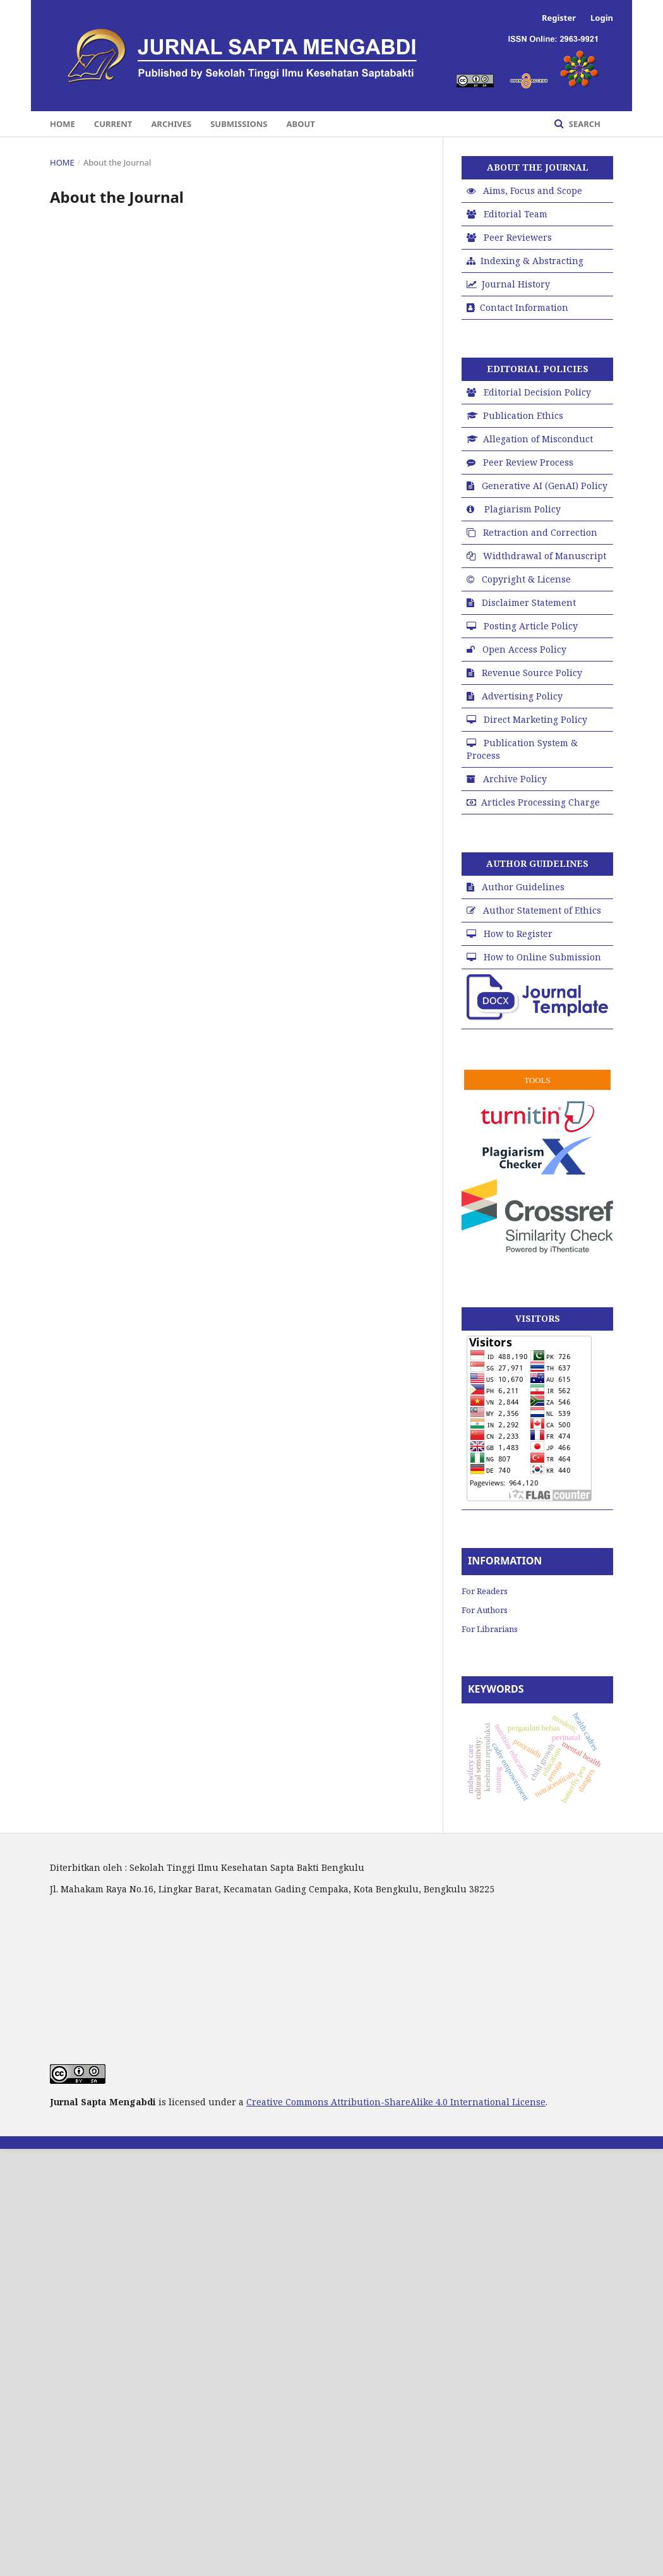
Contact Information (524, 307)
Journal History (516, 284)
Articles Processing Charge (540, 802)
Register (559, 17)
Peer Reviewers (518, 237)
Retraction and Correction (540, 532)
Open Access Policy (524, 649)
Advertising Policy (522, 696)
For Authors (485, 1610)
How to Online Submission (542, 957)
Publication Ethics (523, 415)
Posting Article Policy (531, 626)
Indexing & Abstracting (532, 261)
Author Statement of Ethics (542, 910)
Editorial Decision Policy (537, 392)
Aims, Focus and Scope (532, 190)
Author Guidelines (523, 887)
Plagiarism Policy (522, 509)
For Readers (485, 1591)
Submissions (238, 124)
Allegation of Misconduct (538, 439)
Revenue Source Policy (532, 673)
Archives (171, 124)
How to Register (518, 934)
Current (113, 124)
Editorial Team (515, 214)
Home (62, 124)
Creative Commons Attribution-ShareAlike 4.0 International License (396, 2102)
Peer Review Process (528, 462)
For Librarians (490, 1629)
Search (583, 124)
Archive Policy (515, 779)
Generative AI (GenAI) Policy (544, 486)
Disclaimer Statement (529, 602)
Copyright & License (526, 579)
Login (601, 17)
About (301, 124)
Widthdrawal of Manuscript (544, 556)
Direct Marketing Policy (535, 719)
